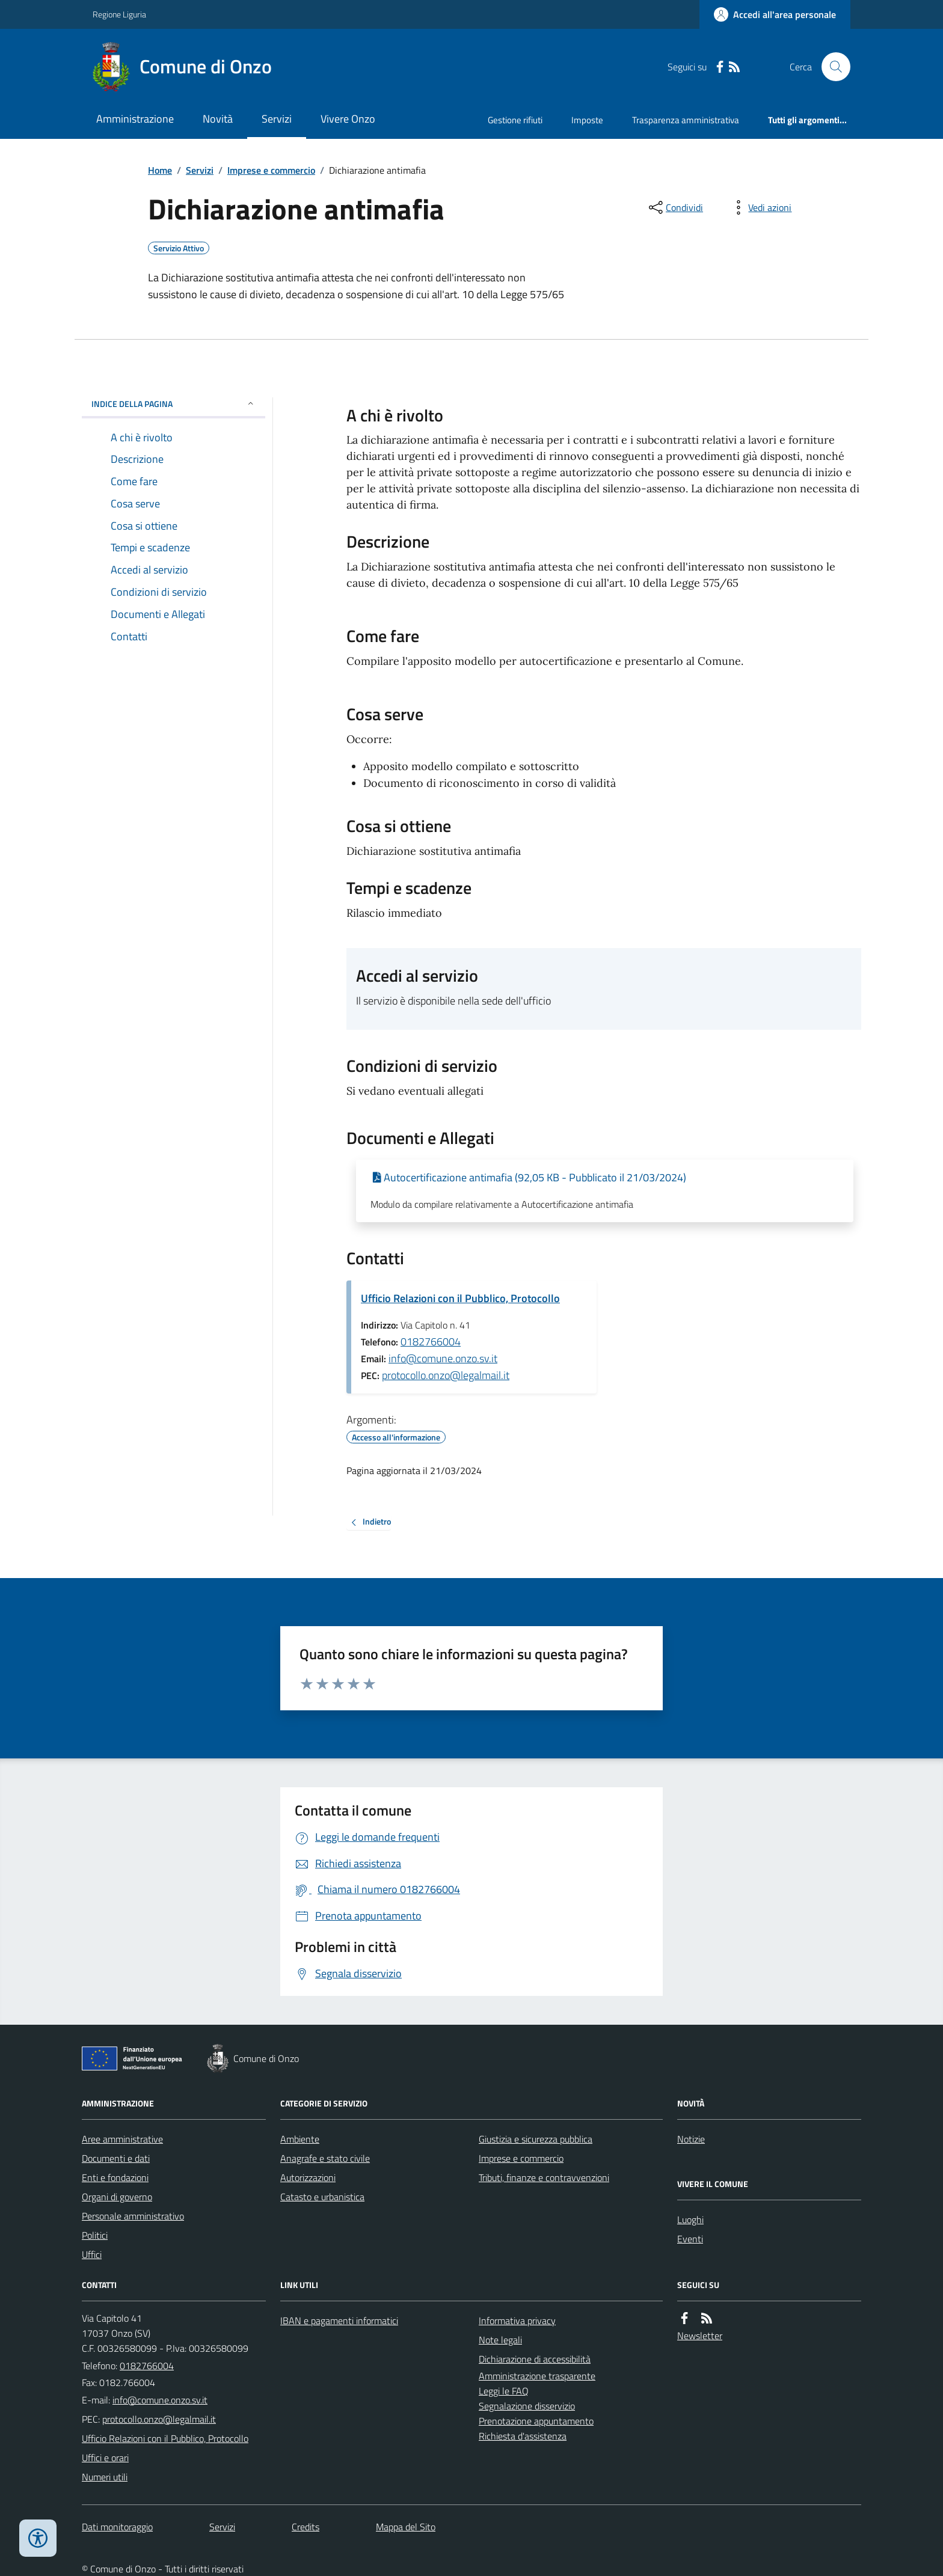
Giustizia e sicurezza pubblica (535, 2139)
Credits (305, 2526)
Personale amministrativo (133, 2216)
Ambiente (299, 2139)
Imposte (587, 120)
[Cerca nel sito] (831, 66)
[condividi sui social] (674, 207)
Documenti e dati (116, 2158)
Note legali (500, 2340)
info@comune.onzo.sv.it (443, 1358)
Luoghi (690, 2219)
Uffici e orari (105, 2457)
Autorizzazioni (308, 2177)
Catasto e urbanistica (322, 2196)
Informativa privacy (517, 2320)
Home (160, 170)
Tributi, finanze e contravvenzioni (544, 2177)
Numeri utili (104, 2477)
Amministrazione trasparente (537, 2376)
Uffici (92, 2254)
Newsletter (699, 2335)
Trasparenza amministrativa (685, 120)
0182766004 (431, 1341)
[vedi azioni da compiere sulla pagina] (760, 207)
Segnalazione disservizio (527, 2406)
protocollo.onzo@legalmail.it (445, 1375)
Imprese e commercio (271, 170)
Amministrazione (135, 119)
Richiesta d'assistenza (523, 2436)
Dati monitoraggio (117, 2526)
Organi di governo (117, 2196)
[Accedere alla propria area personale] (774, 14)
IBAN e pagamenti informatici (339, 2320)
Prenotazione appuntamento (536, 2421)
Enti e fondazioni (115, 2177)
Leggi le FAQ (504, 2391)
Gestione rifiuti (515, 120)
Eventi (690, 2239)
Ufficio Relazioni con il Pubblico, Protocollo (460, 1298)
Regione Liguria (119, 14)
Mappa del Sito (405, 2526)
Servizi (277, 119)
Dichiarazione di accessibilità (535, 2359)
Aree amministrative (122, 2139)
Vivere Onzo (348, 119)
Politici (95, 2235)
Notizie (691, 2139)
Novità (218, 119)
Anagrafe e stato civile (325, 2158)
